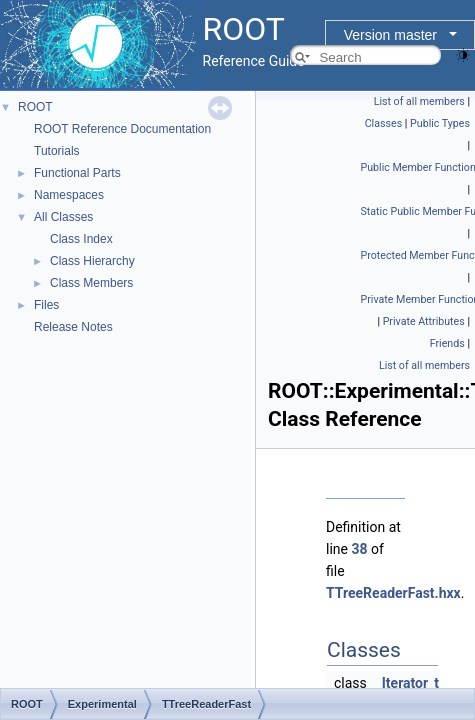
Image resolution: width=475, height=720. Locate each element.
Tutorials (57, 151)
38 (359, 549)
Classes (383, 123)
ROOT (35, 107)
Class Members (91, 283)
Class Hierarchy (92, 261)
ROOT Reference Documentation (122, 129)
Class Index (81, 239)
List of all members (419, 101)
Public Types (440, 123)
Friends (447, 343)
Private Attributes (424, 321)
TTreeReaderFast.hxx (393, 593)
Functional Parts (77, 173)
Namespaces (69, 195)
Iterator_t (410, 683)
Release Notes (73, 327)
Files (46, 305)
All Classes (63, 217)
